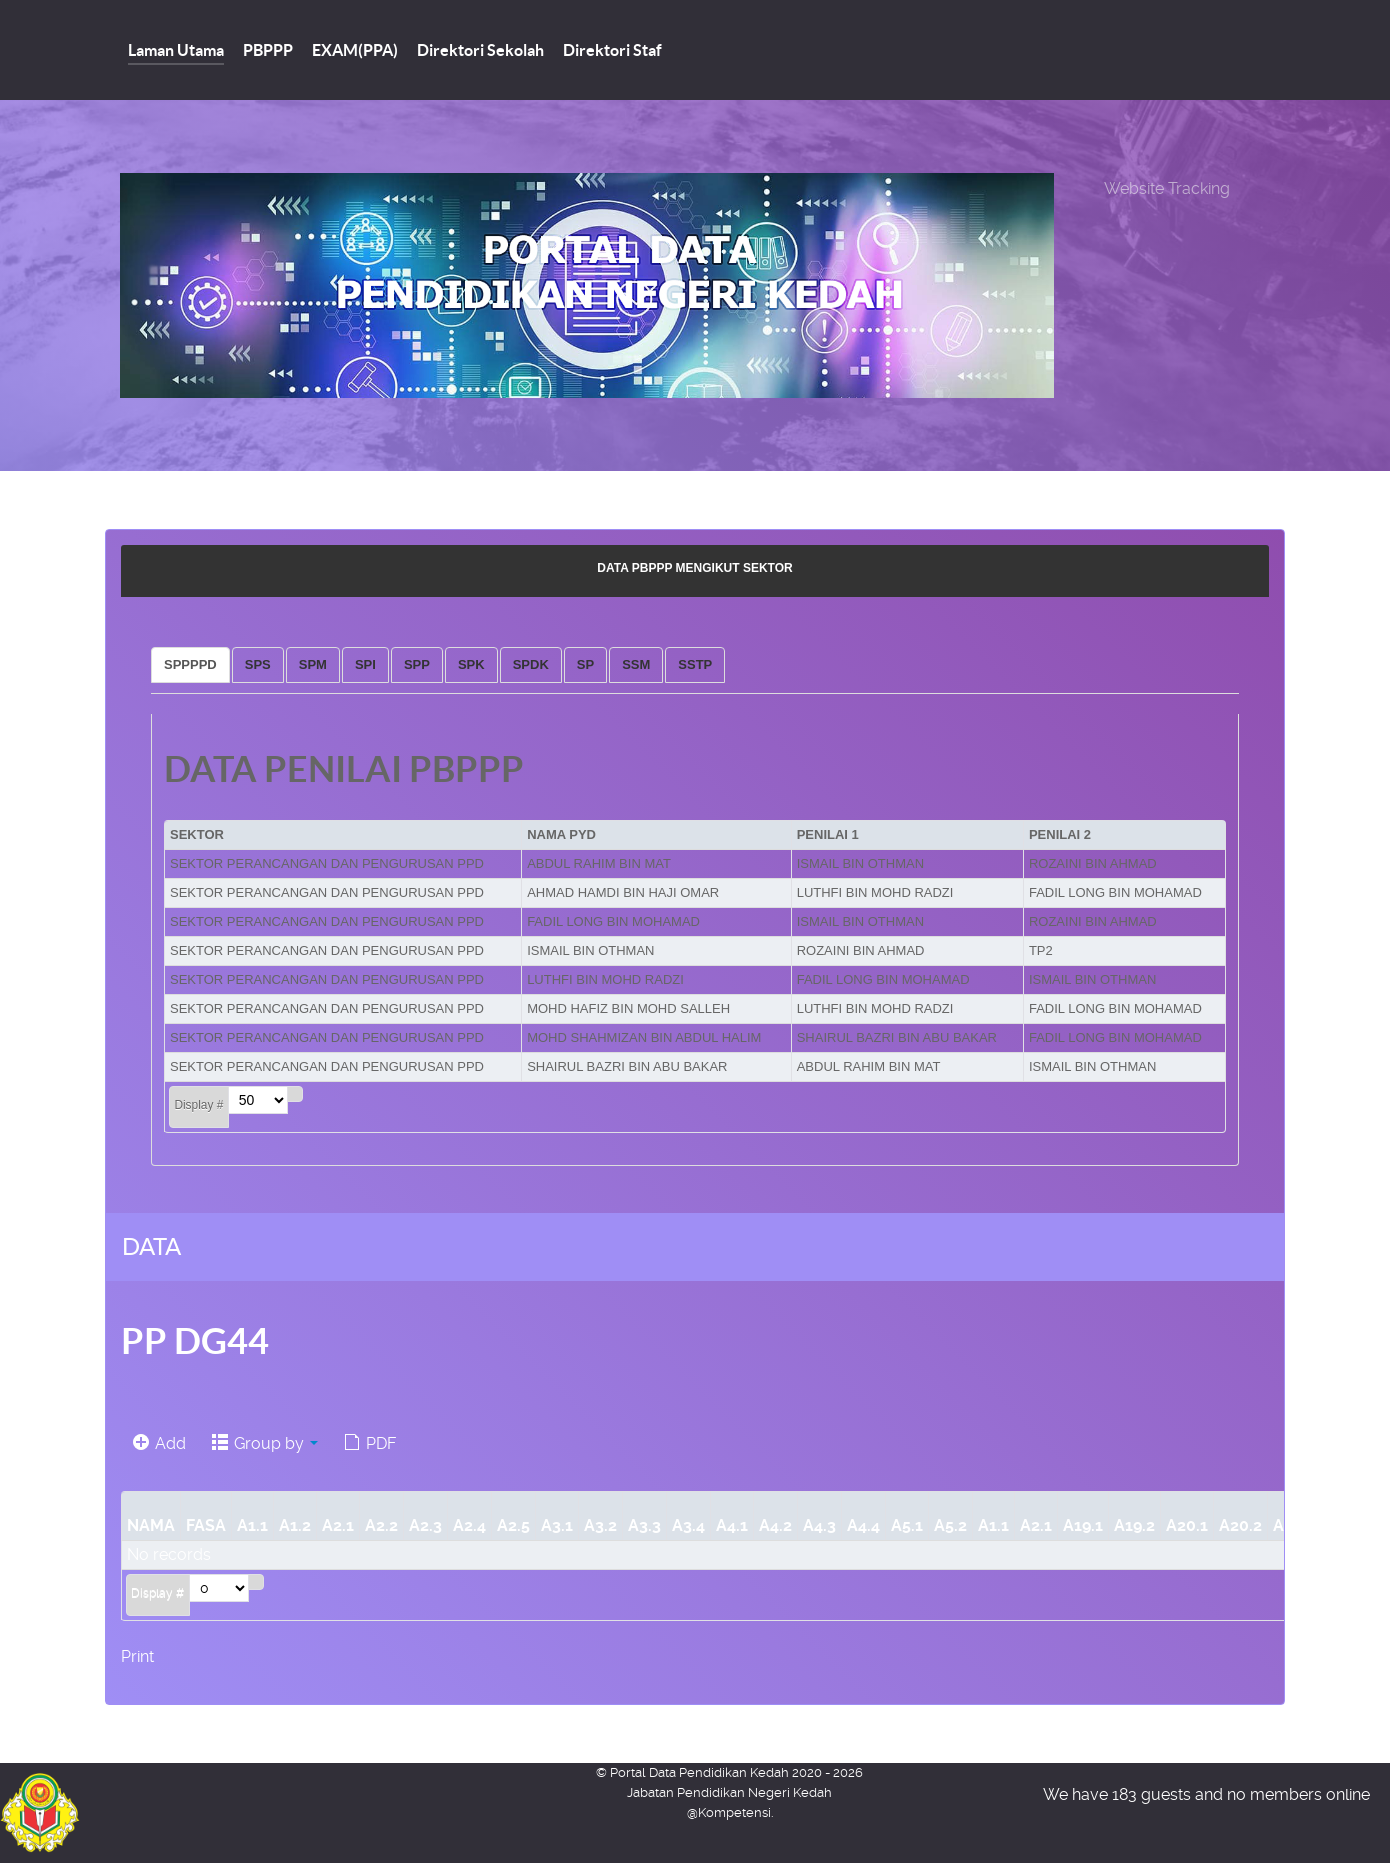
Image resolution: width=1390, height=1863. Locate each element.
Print (137, 1656)
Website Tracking (1167, 188)
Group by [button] (265, 1443)
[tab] (190, 665)
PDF (370, 1443)
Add (159, 1443)
